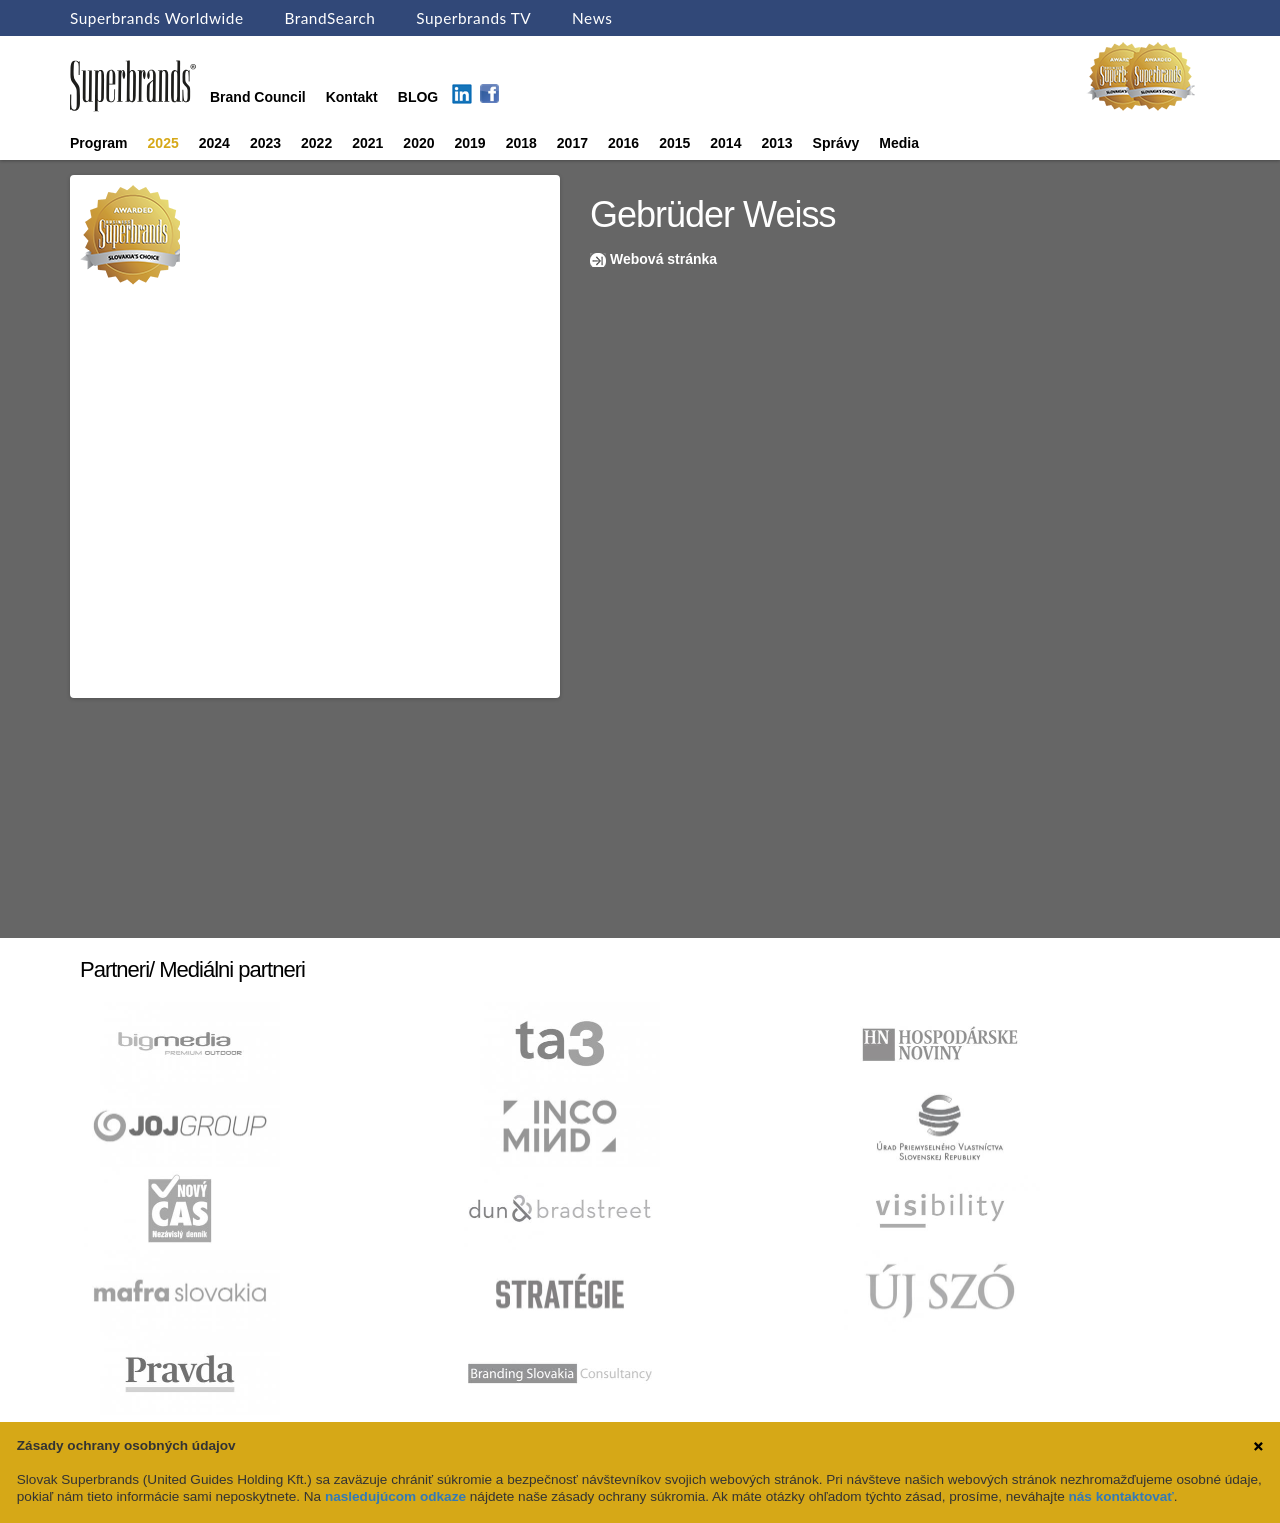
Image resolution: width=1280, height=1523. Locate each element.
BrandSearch (329, 18)
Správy (836, 143)
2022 (316, 143)
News (592, 18)
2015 (674, 143)
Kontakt (352, 97)
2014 (725, 143)
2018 (521, 143)
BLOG (418, 97)
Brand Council (258, 97)
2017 (572, 143)
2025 (163, 143)
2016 (623, 143)
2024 (214, 143)
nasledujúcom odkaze (395, 1496)
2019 (470, 143)
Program (99, 143)
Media (899, 143)
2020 (418, 143)
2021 (367, 143)
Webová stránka (663, 259)
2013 (776, 143)
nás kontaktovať (1120, 1496)
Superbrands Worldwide (157, 18)
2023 (265, 143)
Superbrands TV (473, 18)
